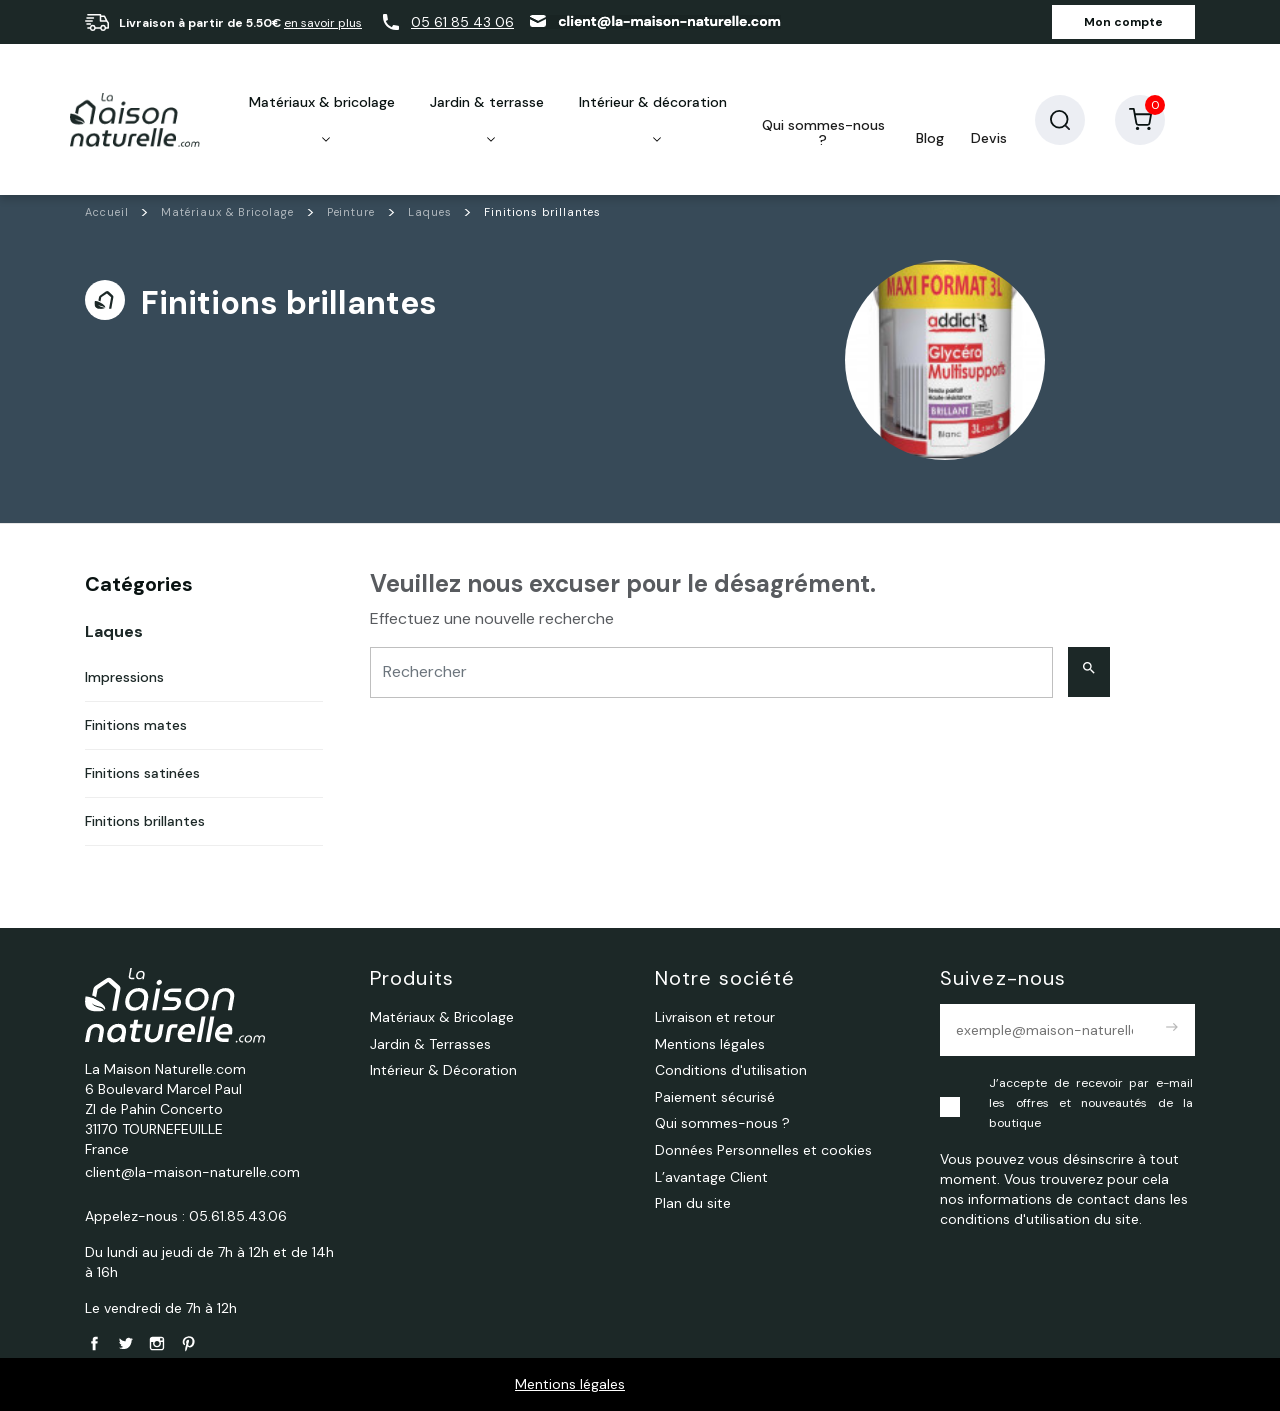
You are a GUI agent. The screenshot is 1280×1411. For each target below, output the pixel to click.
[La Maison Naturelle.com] (135, 120)
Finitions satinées (142, 773)
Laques (114, 631)
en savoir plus (323, 23)
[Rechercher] (711, 672)
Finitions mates (136, 725)
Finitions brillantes (145, 821)
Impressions (124, 677)
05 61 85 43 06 (462, 22)
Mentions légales (570, 1384)
